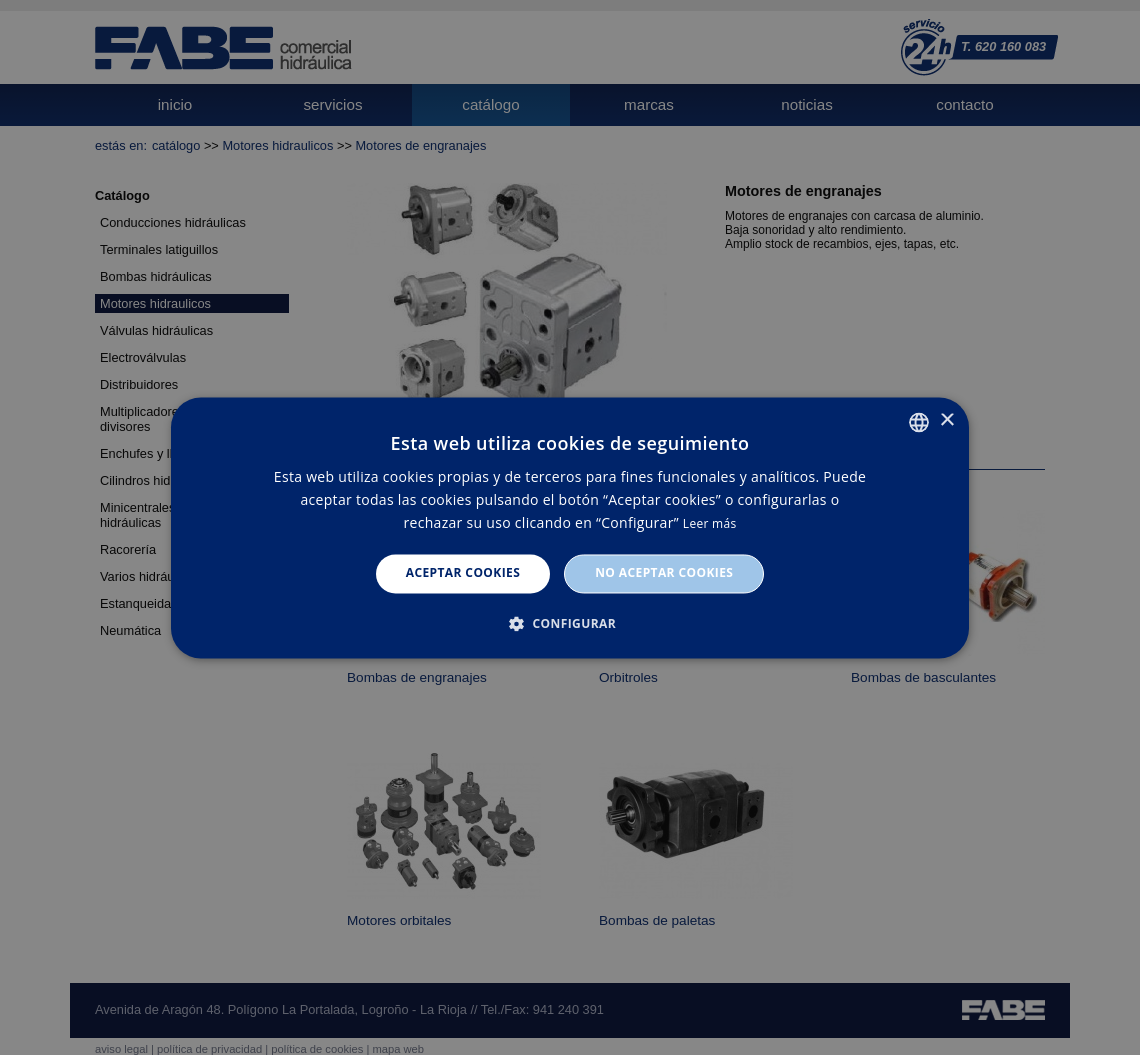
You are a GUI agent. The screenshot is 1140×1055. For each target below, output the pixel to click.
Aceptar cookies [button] (463, 573)
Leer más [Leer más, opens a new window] (710, 524)
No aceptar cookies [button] (664, 573)
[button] (570, 623)
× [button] (946, 420)
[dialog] (570, 527)
